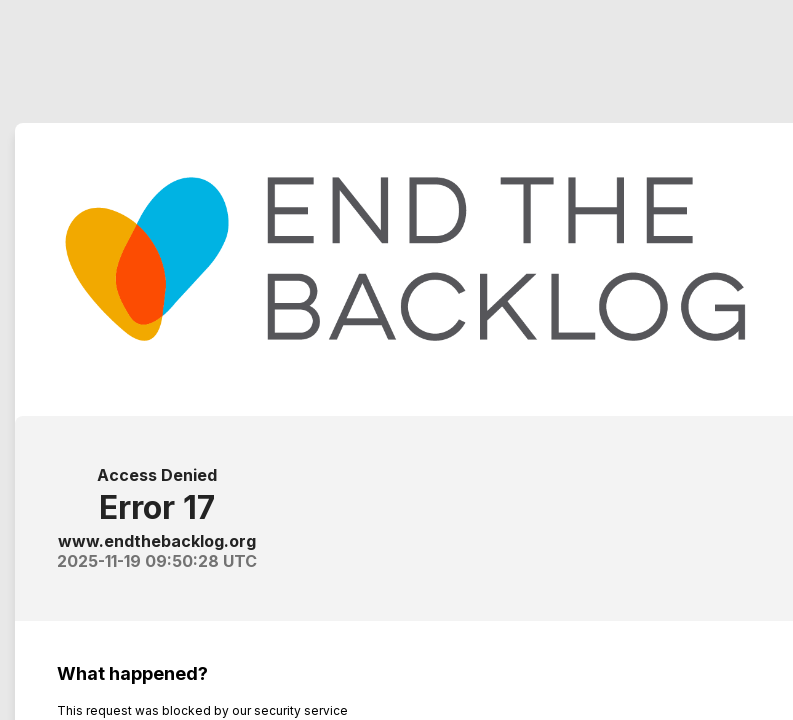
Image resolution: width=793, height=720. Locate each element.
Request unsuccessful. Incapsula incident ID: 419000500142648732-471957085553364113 (396, 360)
